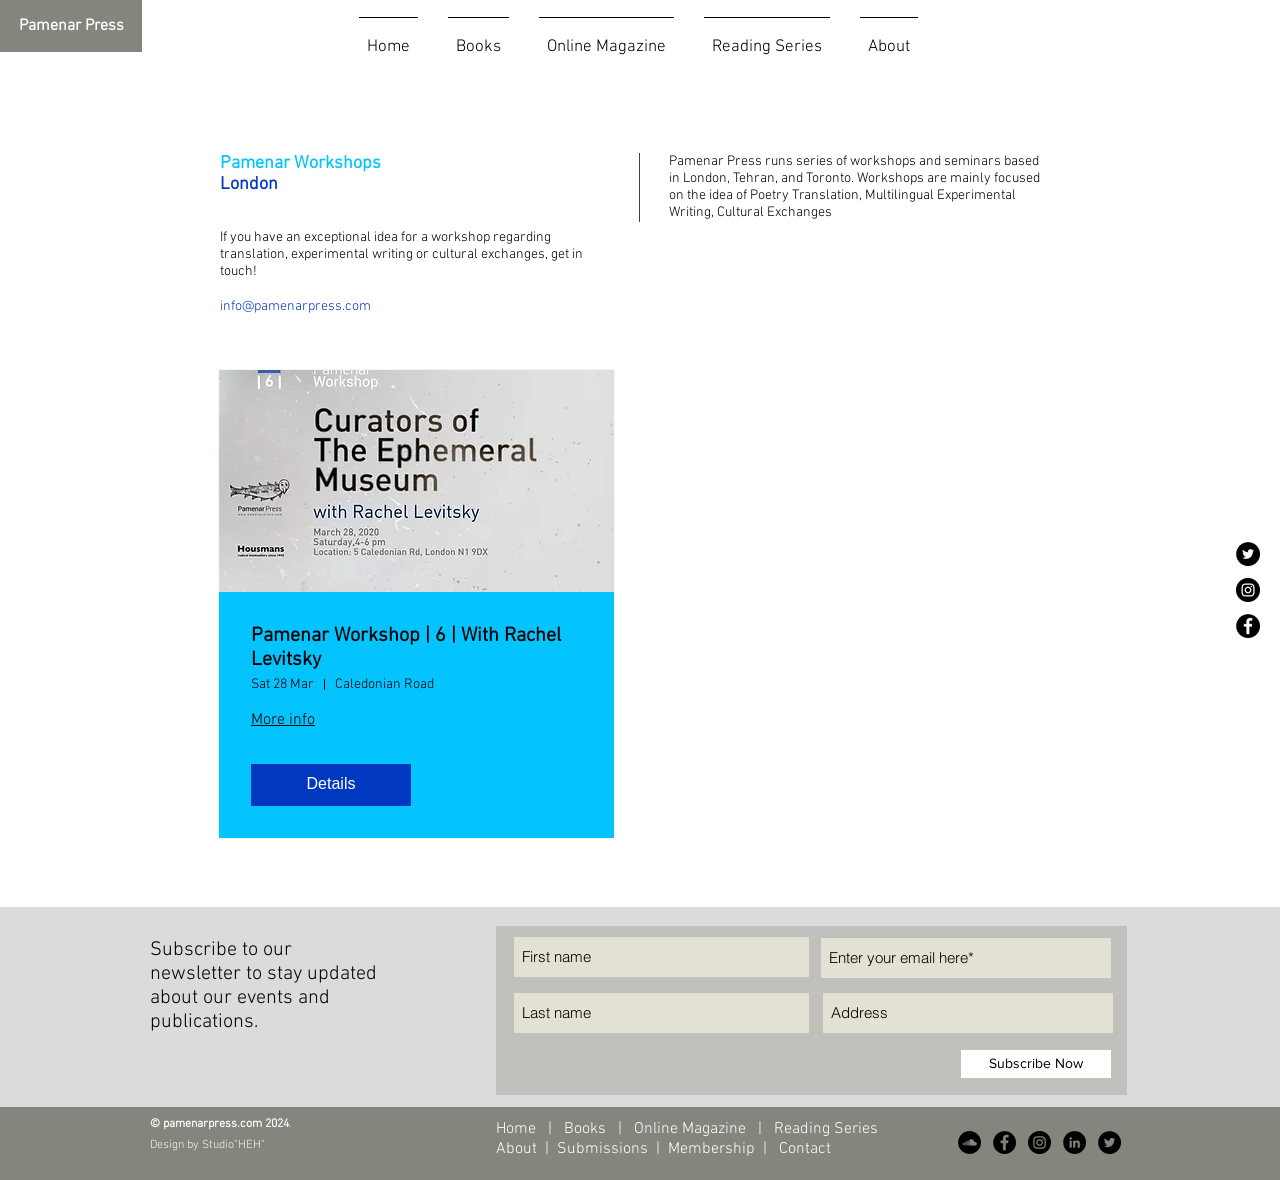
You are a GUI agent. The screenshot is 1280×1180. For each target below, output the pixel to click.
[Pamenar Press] (71, 26)
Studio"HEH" (232, 1145)
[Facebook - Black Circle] (1248, 626)
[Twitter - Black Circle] (1248, 554)
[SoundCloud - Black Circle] (969, 1142)
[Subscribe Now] (1036, 1064)
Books (585, 1129)
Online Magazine (692, 1129)
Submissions (602, 1149)
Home (516, 1129)
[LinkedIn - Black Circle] (1074, 1142)
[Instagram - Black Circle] (1248, 590)
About (518, 1149)
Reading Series (824, 1129)
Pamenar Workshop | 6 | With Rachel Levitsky (406, 648)
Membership (711, 1149)
